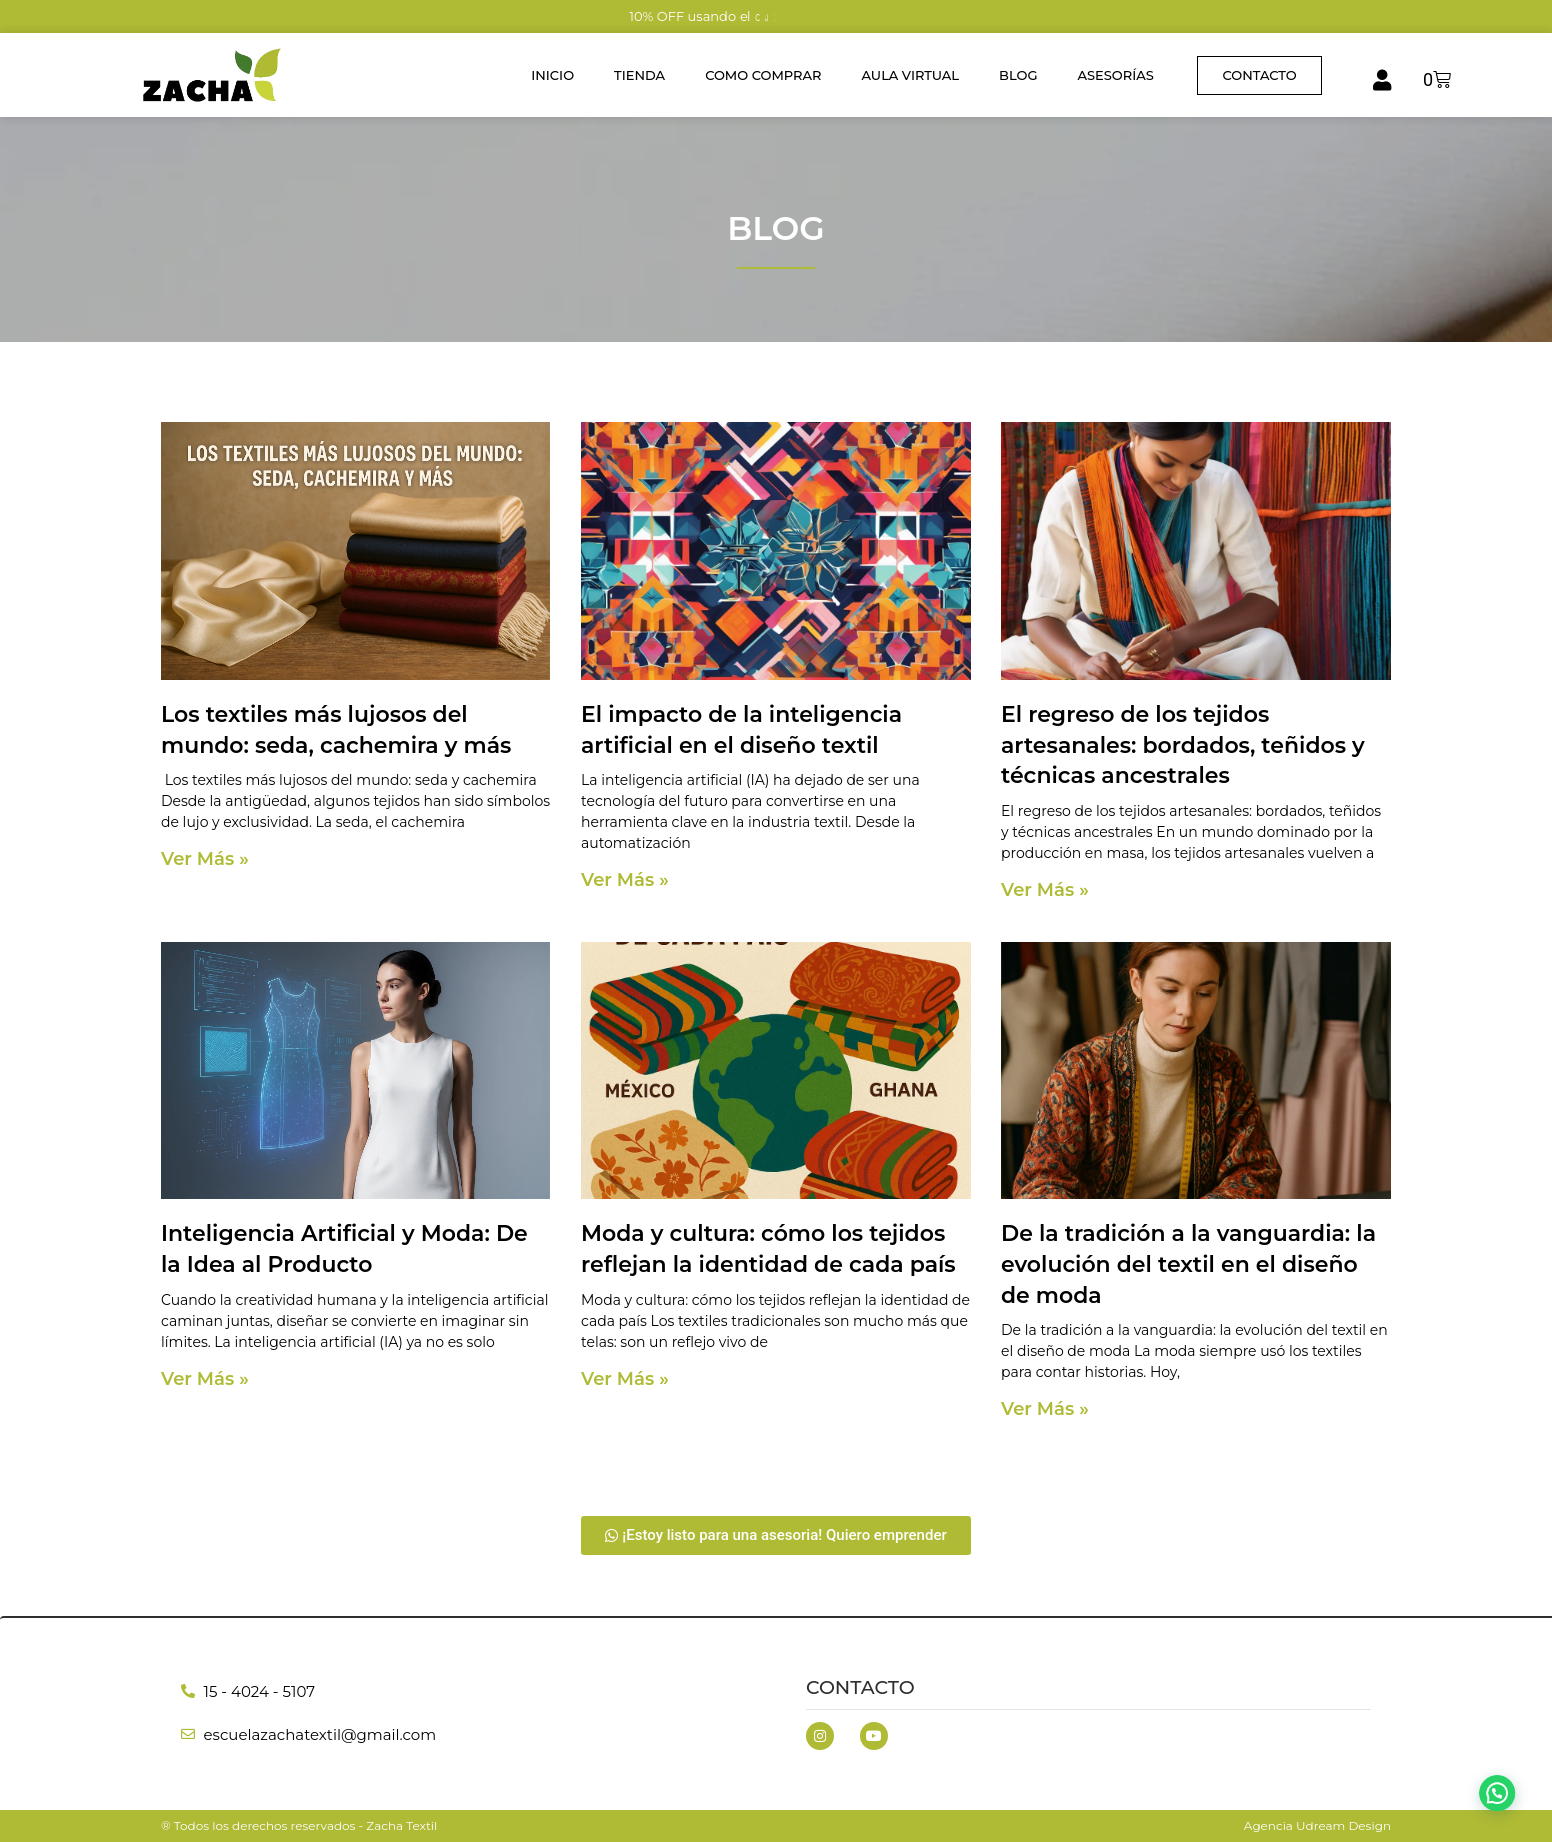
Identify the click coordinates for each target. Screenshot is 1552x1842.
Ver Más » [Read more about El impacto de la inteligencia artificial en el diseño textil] (625, 880)
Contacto (860, 1687)
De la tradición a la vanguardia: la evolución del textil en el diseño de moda (1188, 1264)
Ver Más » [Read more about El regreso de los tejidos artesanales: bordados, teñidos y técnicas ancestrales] (1045, 890)
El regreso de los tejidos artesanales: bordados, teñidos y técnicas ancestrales (1183, 745)
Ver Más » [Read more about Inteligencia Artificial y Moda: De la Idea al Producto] (205, 1379)
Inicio (552, 75)
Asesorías (1115, 75)
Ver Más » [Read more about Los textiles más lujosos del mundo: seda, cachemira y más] (205, 859)
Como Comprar (763, 75)
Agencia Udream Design (1317, 1825)
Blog (1018, 75)
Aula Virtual (911, 75)
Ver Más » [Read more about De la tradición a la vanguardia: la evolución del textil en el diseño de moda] (1045, 1409)
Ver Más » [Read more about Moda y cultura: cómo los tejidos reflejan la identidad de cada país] (625, 1379)
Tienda (639, 75)
